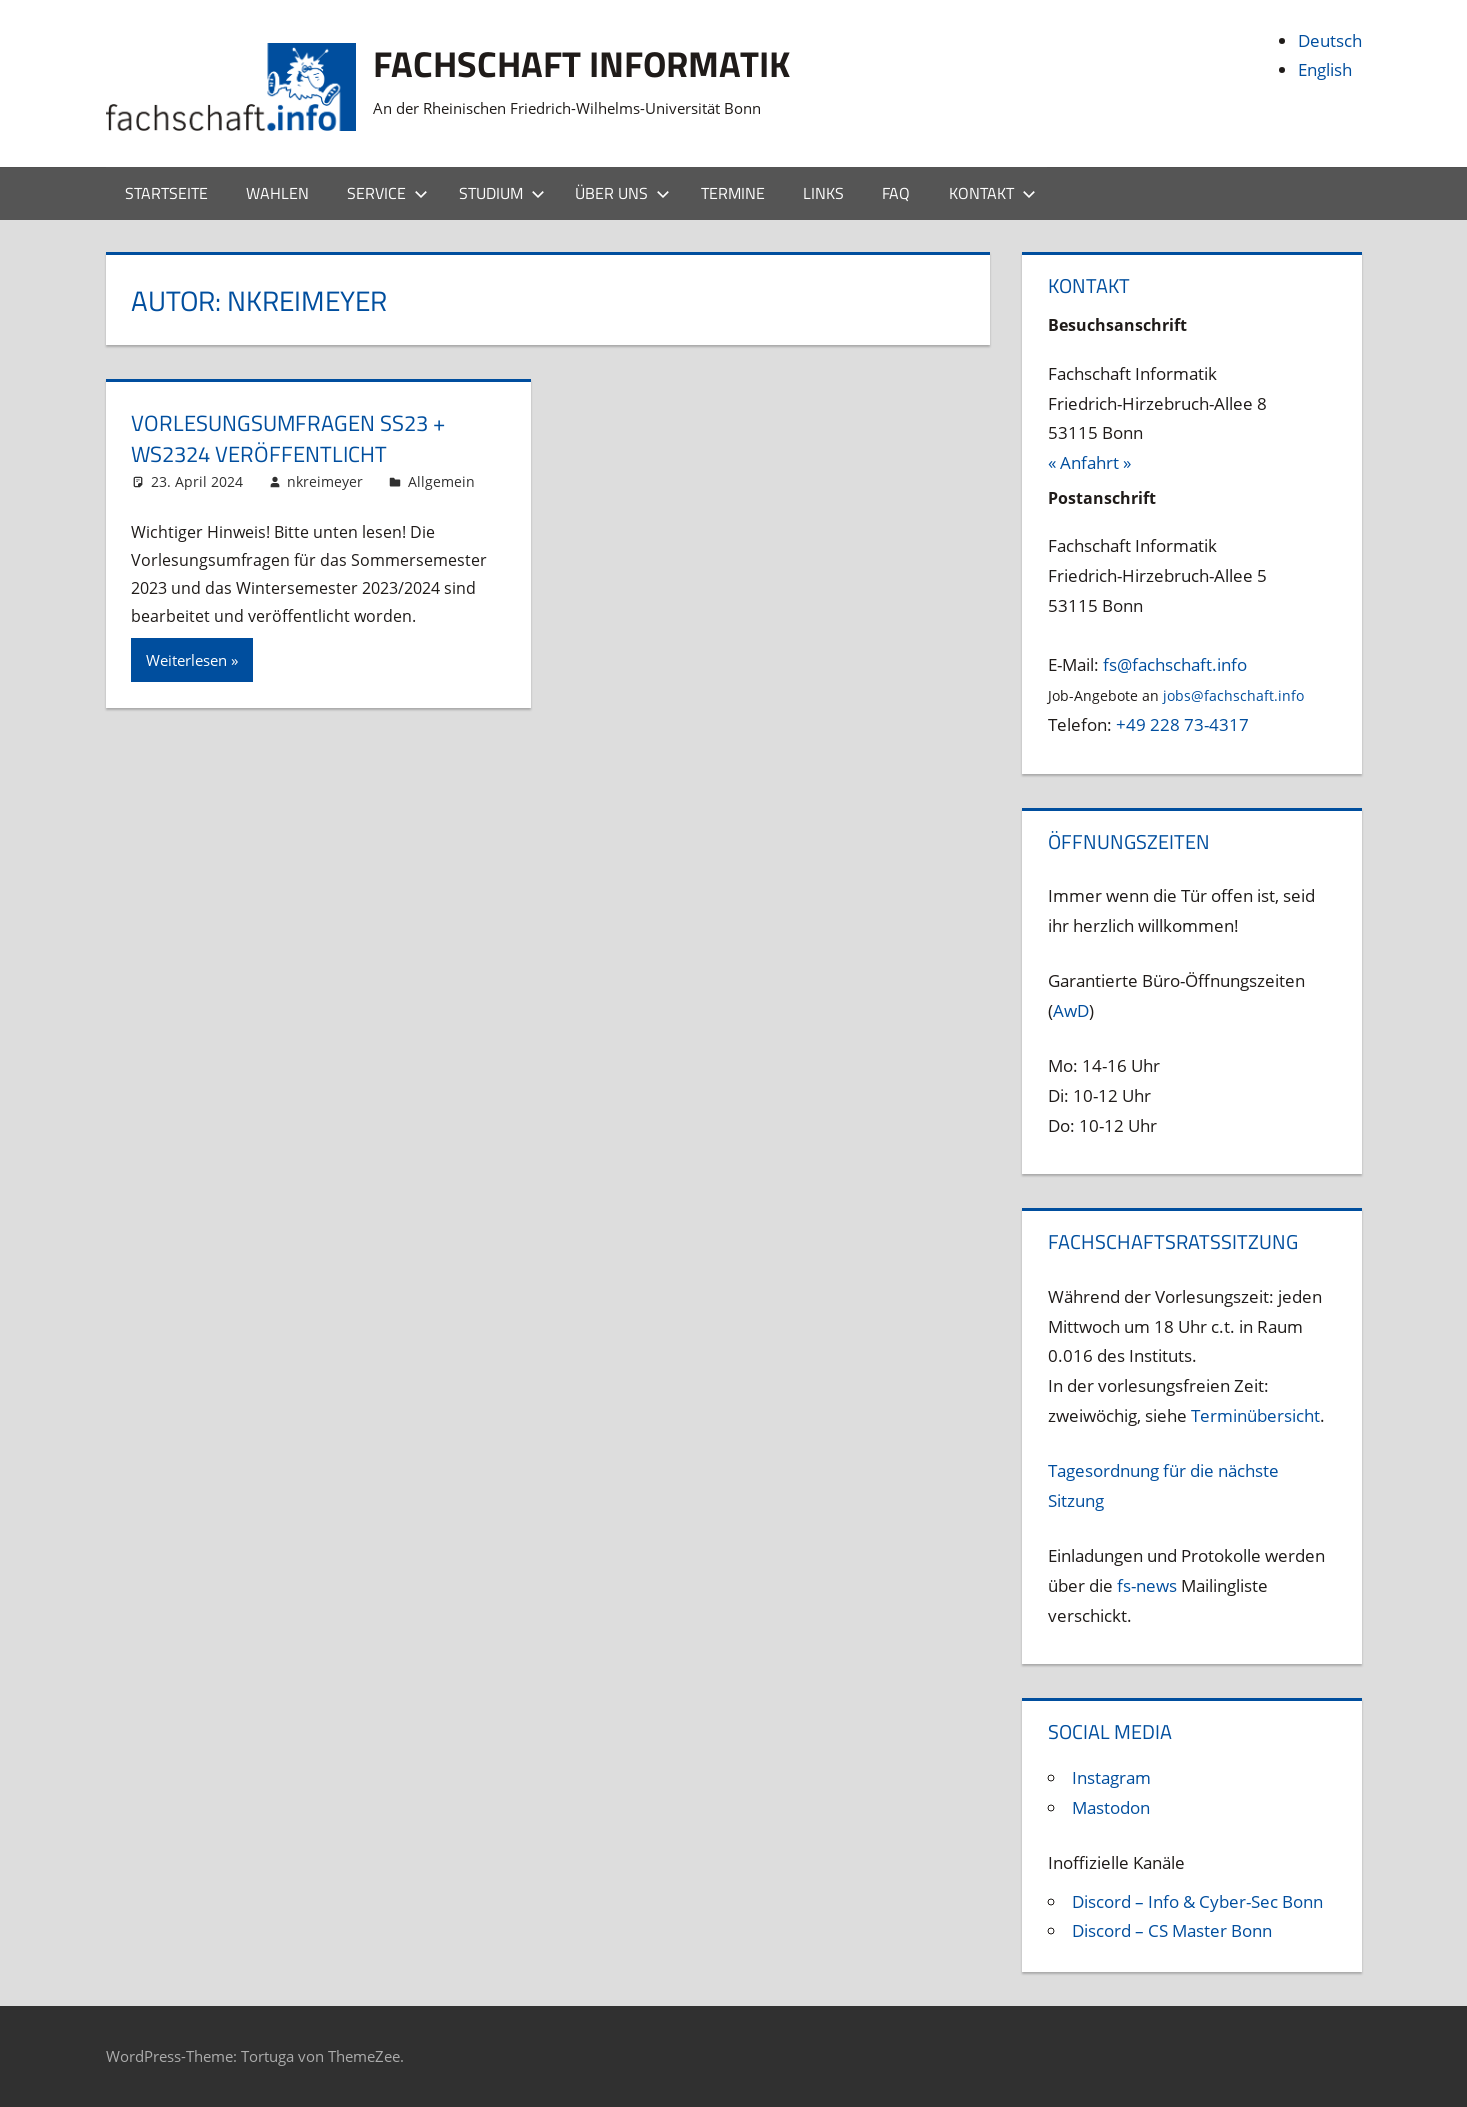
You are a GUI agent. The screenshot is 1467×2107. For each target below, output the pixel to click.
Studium (502, 193)
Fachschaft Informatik (581, 63)
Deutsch (1330, 40)
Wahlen (277, 193)
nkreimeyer (325, 481)
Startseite (166, 193)
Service (387, 193)
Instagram (1111, 1777)
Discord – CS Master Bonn (1172, 1930)
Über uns (622, 193)
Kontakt (992, 193)
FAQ (896, 193)
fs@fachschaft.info (1175, 664)
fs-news (1147, 1585)
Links (823, 193)
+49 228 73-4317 (1182, 724)
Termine (733, 193)
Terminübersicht (1255, 1415)
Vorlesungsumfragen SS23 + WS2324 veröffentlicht (288, 438)
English (1325, 69)
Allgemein (441, 481)
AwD (1071, 1010)
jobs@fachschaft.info (1233, 695)
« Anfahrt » (1089, 462)
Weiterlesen (186, 660)
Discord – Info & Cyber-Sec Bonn (1197, 1901)
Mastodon (1111, 1807)
